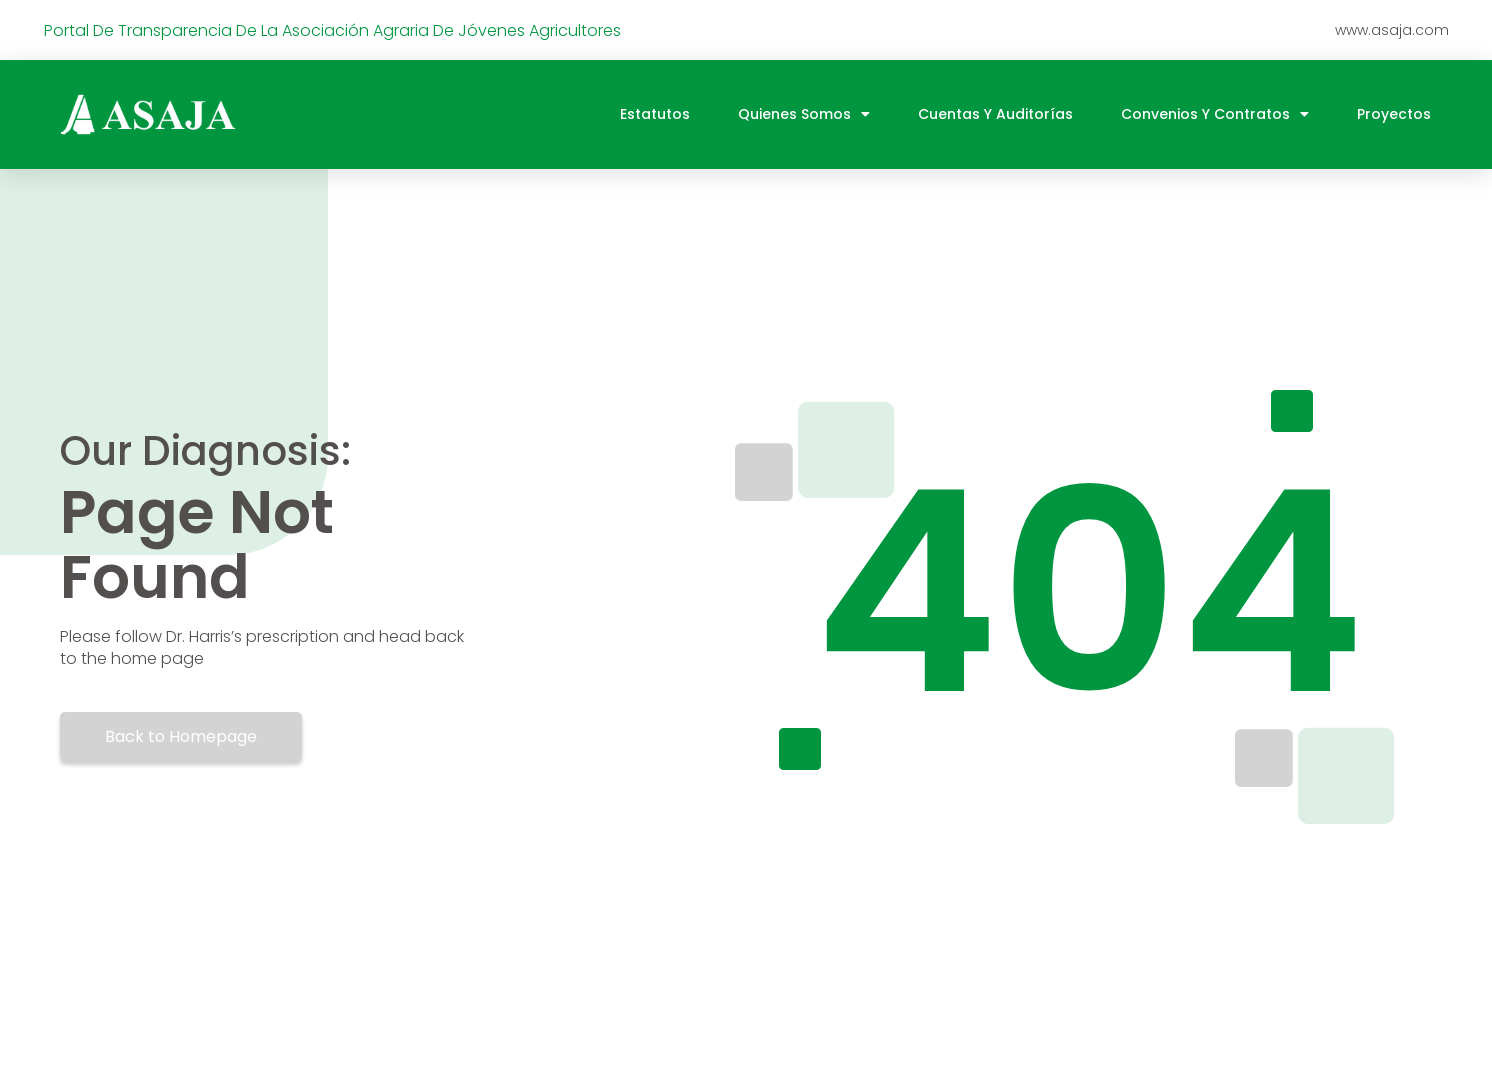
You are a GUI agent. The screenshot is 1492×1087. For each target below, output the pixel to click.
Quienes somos (804, 114)
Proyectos (1394, 114)
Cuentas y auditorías (995, 114)
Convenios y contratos (1215, 114)
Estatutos (655, 114)
